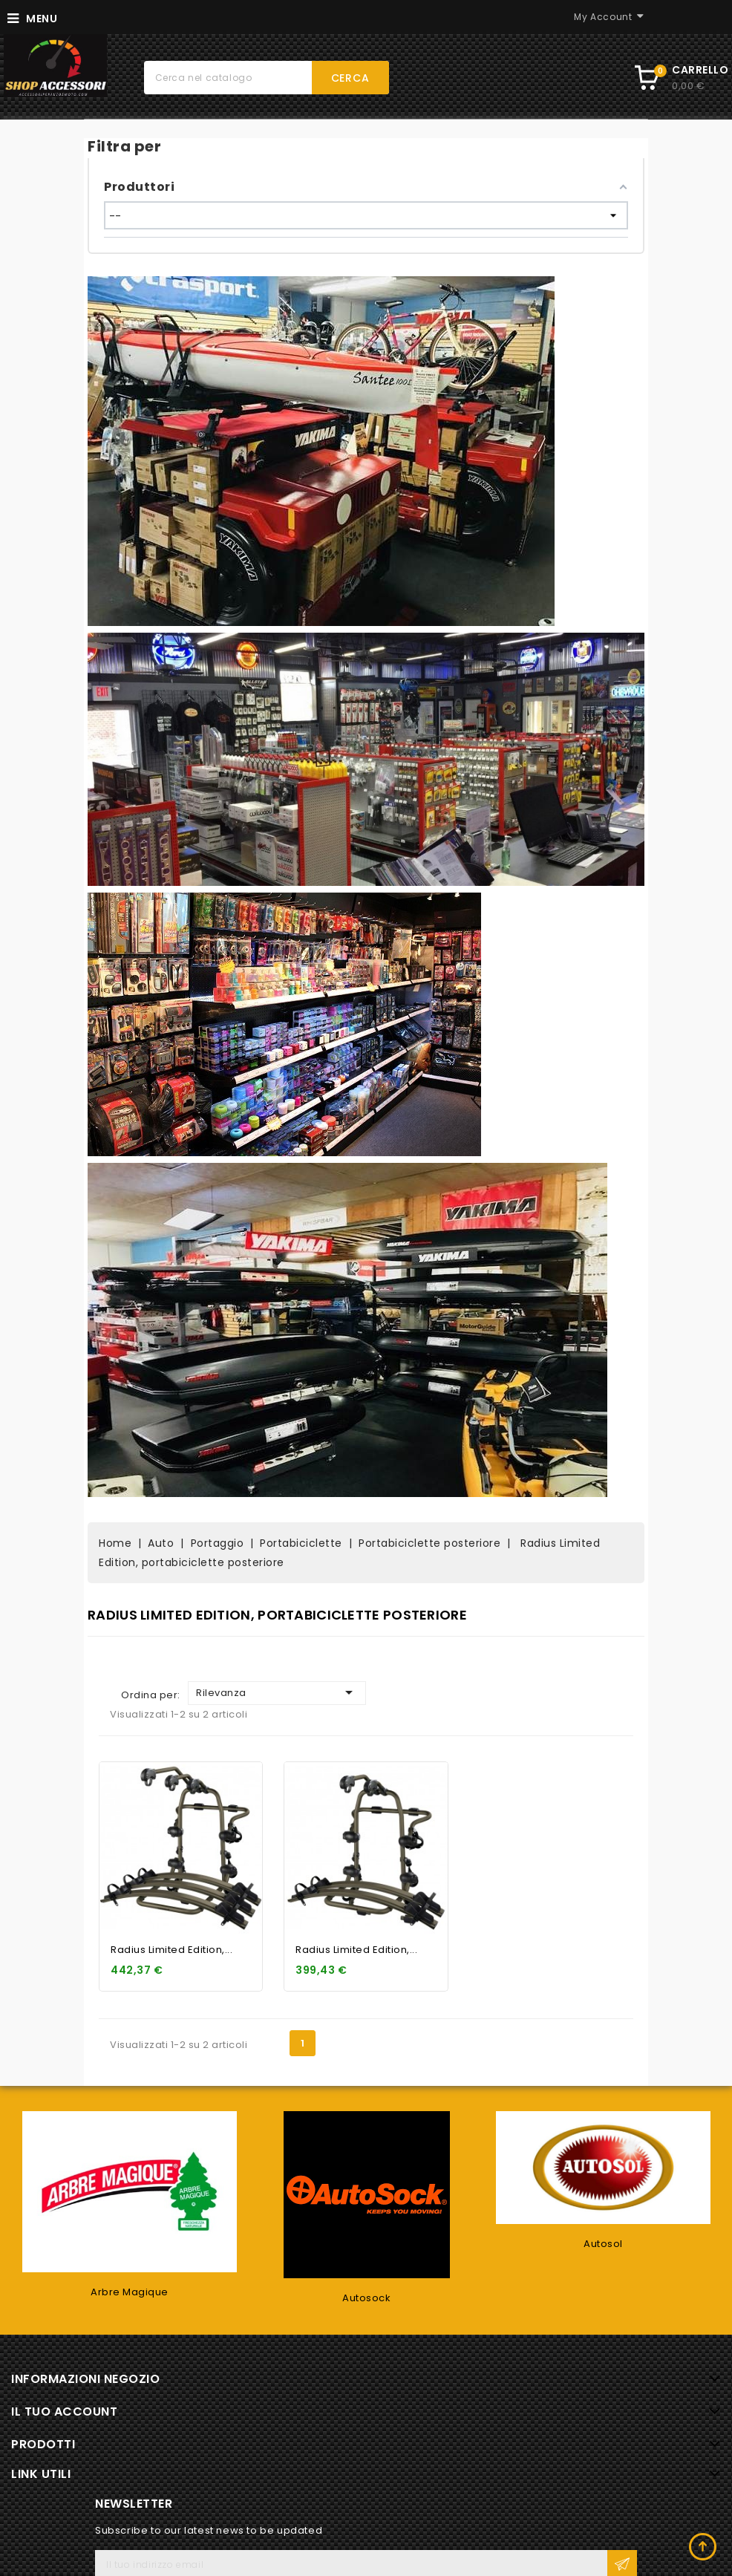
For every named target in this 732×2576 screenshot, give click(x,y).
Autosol (603, 2244)
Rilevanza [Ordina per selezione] (277, 1692)
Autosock (366, 2298)
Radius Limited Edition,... (171, 1950)
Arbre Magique (130, 2292)
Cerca (350, 78)
